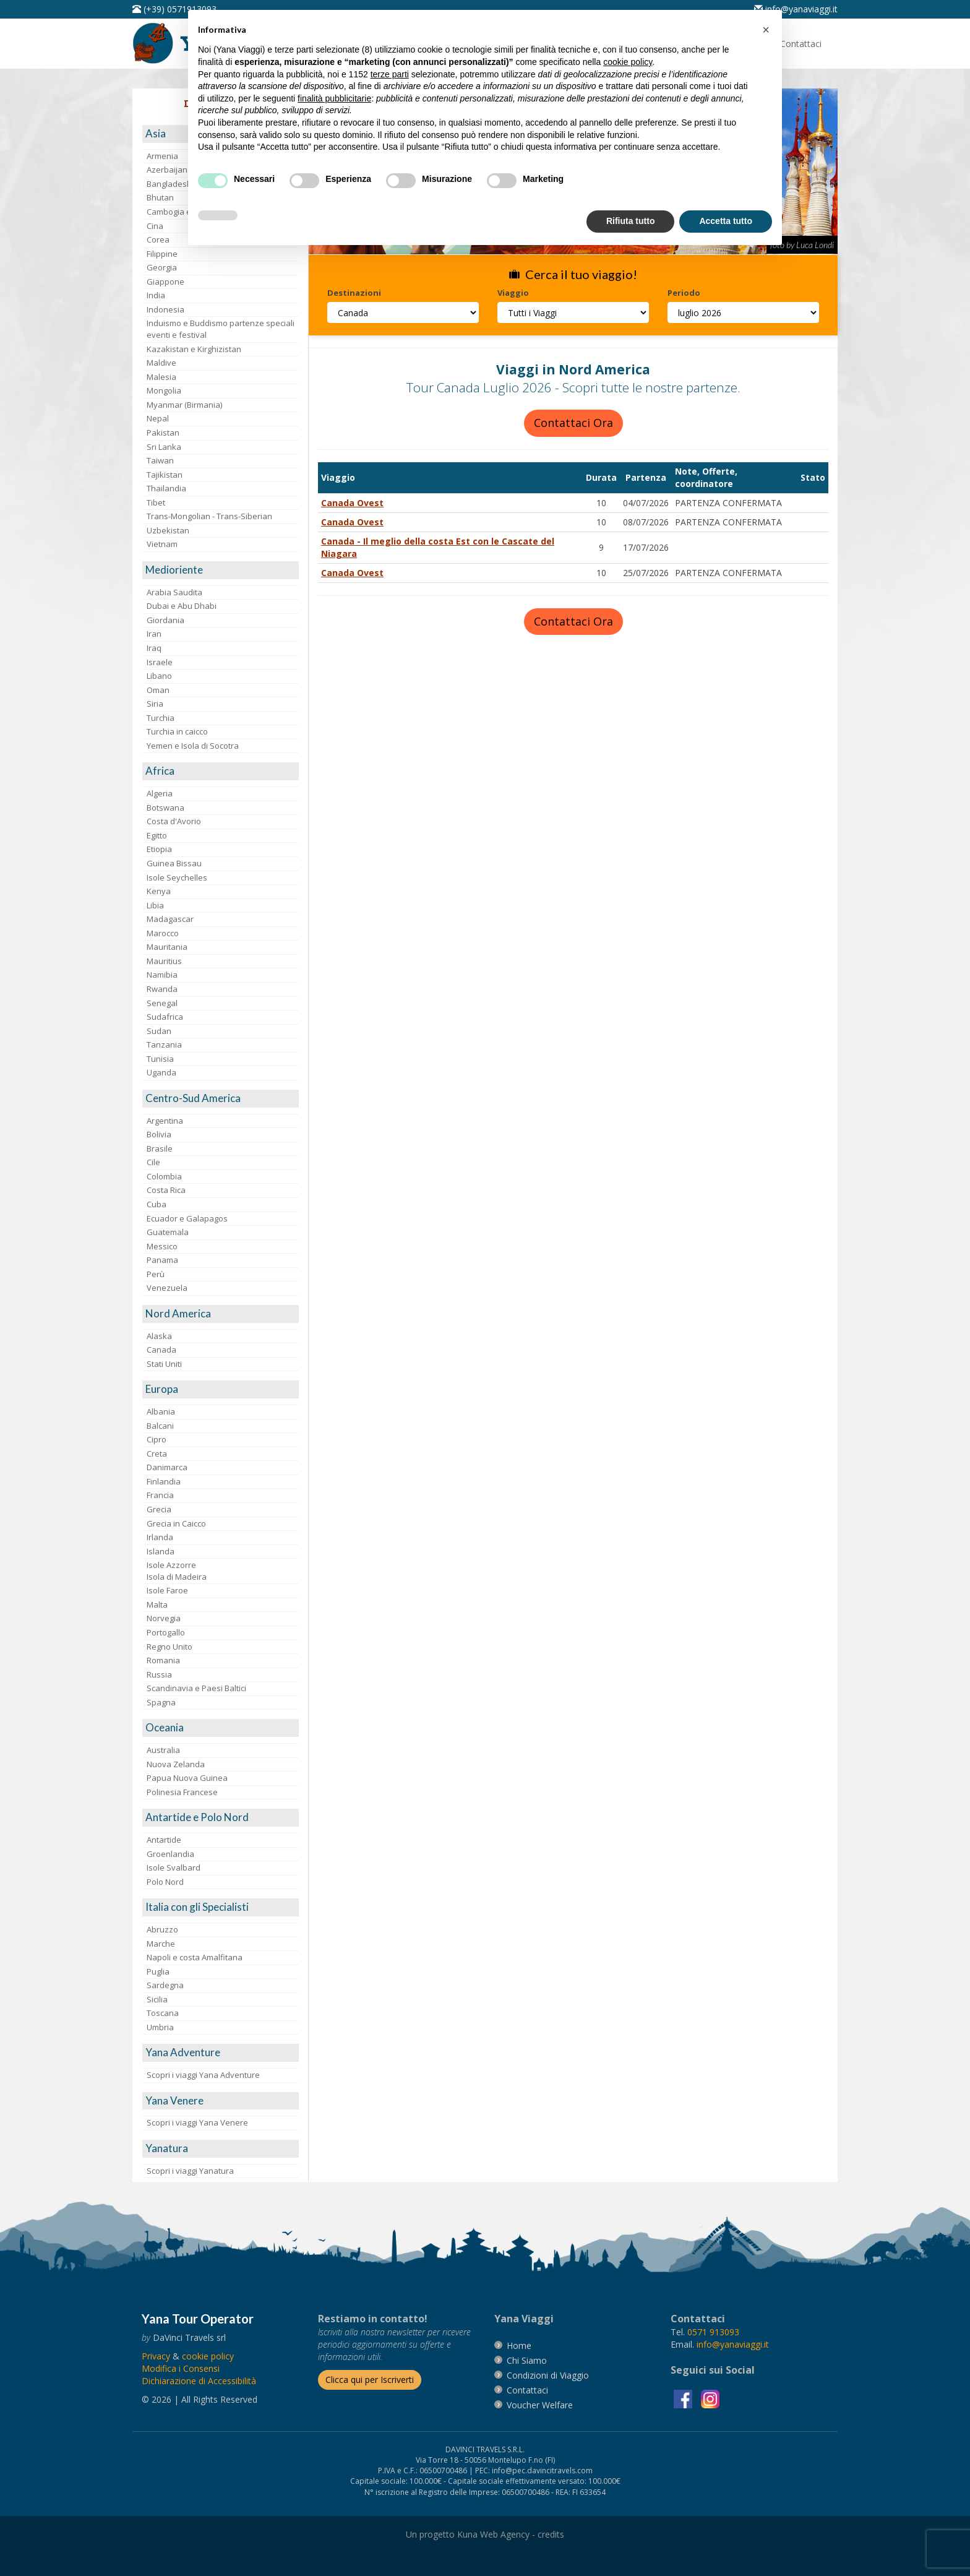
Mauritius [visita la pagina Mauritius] (164, 961)
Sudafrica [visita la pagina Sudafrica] (165, 1016)
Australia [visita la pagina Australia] (163, 1749)
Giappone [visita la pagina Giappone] (165, 281)
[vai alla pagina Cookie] (208, 2356)
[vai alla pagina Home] (519, 2345)
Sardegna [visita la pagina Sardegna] (165, 1985)
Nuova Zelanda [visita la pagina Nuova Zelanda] (176, 1764)
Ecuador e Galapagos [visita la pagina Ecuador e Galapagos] (187, 1218)
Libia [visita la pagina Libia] (155, 905)
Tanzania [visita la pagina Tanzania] (164, 1044)
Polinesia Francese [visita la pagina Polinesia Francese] (182, 1792)
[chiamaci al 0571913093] (713, 2332)
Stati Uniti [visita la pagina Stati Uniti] (164, 1363)
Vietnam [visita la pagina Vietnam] (162, 543)
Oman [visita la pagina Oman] (158, 690)
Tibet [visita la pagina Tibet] (156, 502)
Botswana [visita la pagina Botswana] (165, 807)
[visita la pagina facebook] (684, 2398)
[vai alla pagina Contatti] (801, 44)
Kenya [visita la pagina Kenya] (159, 891)
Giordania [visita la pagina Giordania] (165, 620)
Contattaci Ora (573, 422)
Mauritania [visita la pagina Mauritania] (167, 946)
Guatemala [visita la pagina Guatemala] (168, 1232)
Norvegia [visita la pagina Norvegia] (164, 1618)
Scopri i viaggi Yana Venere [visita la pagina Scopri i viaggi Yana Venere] (197, 2122)
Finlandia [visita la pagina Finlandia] (164, 1481)
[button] (766, 30)
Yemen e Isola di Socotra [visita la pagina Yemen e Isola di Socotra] (193, 745)
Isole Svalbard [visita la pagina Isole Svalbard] (173, 1867)
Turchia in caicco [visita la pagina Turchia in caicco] (177, 731)
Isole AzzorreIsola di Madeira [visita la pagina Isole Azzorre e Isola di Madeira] (177, 1570)
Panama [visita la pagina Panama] (162, 1259)
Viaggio (513, 292)
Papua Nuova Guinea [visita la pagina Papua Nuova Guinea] (187, 1777)
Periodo (683, 292)
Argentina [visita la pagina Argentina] (165, 1120)
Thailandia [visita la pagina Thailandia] (166, 488)
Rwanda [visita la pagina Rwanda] (162, 988)
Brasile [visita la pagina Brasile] (160, 1148)
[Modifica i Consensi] (181, 2368)
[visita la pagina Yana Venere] (220, 2101)
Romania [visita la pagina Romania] (163, 1660)
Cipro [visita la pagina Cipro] (156, 1439)
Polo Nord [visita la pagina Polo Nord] (165, 1881)
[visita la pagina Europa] (220, 1389)
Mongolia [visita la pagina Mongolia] (164, 390)
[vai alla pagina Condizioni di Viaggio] (548, 2375)
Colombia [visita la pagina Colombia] (164, 1176)
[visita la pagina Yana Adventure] (220, 2053)
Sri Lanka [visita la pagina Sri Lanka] (164, 446)
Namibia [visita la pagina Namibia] (162, 974)
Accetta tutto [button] (725, 221)
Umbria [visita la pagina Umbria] (160, 2027)
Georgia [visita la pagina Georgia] (162, 267)
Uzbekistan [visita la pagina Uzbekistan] (168, 530)
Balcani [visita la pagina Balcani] (160, 1425)
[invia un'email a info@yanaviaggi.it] (733, 2344)
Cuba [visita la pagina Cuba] (156, 1204)
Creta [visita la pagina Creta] (157, 1453)
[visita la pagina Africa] (220, 771)
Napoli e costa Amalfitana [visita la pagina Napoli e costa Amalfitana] (194, 1957)
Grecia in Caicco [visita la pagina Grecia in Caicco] (176, 1523)
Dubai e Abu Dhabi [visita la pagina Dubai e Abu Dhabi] (182, 605)
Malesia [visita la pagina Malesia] (161, 376)
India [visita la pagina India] (156, 295)
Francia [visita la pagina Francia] (160, 1495)
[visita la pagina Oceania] (220, 1728)
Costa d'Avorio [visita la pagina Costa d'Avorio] (174, 821)
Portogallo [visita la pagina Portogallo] (166, 1632)
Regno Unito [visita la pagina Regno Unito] (169, 1646)
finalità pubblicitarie (334, 98)
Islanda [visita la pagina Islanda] (160, 1551)
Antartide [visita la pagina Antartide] (164, 1839)
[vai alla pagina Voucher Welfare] (540, 2405)
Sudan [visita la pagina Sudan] (159, 1030)
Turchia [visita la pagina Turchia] (160, 717)
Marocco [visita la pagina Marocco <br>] (163, 933)
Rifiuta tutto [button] (630, 221)
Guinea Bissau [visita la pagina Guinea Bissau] (174, 863)
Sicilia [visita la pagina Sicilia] (157, 1999)
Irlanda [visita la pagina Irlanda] (160, 1537)
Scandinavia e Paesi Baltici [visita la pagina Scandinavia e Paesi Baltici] (196, 1688)
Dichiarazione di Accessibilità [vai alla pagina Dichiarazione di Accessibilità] (199, 2381)
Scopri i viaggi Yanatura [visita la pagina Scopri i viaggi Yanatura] (190, 2170)
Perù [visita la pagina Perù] (156, 1274)
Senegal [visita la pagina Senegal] (162, 1003)
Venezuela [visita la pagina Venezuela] (167, 1287)
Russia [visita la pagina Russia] (159, 1674)
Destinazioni (354, 292)
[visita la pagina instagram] (710, 2398)
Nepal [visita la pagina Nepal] (158, 418)
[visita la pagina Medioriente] (220, 570)
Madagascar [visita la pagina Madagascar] (170, 918)
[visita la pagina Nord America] (220, 1314)
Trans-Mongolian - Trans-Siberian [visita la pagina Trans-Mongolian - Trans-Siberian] (209, 516)
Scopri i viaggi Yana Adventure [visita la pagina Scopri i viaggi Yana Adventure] (203, 2074)
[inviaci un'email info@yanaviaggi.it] (796, 9)
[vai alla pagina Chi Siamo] (527, 2360)
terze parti (390, 74)
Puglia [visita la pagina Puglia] (158, 1971)
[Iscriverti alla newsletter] (369, 2380)
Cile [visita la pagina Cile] (153, 1162)
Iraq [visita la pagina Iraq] (154, 647)
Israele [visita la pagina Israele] (160, 662)
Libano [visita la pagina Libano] (159, 675)
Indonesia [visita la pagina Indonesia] (165, 309)
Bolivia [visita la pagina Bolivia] (159, 1134)
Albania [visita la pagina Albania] (161, 1411)
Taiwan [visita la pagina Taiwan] (160, 460)
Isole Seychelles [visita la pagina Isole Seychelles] (177, 877)
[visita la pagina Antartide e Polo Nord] (220, 1818)
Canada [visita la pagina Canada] (161, 1349)
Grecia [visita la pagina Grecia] (159, 1509)
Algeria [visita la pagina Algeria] (160, 793)
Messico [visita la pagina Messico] (162, 1246)
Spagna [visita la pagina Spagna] (161, 1702)
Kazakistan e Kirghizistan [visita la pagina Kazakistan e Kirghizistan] (194, 349)
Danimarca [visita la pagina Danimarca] (167, 1467)
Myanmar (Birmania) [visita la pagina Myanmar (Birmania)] (184, 404)
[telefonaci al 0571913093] (174, 9)
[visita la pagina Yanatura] (220, 2149)
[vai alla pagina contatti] (527, 2390)
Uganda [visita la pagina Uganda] (161, 1072)
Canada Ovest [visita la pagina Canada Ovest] (352, 503)
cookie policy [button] (627, 62)
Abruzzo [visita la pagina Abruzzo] (162, 1929)
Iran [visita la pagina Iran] (154, 633)
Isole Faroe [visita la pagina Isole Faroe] (167, 1590)
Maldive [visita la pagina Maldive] (161, 362)
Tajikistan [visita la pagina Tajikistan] (164, 474)
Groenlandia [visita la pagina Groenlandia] (170, 1853)
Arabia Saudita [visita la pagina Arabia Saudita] (174, 592)
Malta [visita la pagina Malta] (157, 1604)
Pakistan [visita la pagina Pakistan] (163, 432)
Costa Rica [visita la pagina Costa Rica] (166, 1189)
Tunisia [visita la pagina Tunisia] (160, 1058)
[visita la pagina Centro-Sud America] (220, 1099)
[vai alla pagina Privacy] (156, 2356)
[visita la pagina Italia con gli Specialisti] (220, 1907)
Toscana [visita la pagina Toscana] (163, 2012)
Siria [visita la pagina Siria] (155, 703)
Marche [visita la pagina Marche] (161, 1943)
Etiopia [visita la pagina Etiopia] (159, 849)
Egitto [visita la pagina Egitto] (157, 835)
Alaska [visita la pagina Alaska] (159, 1336)
